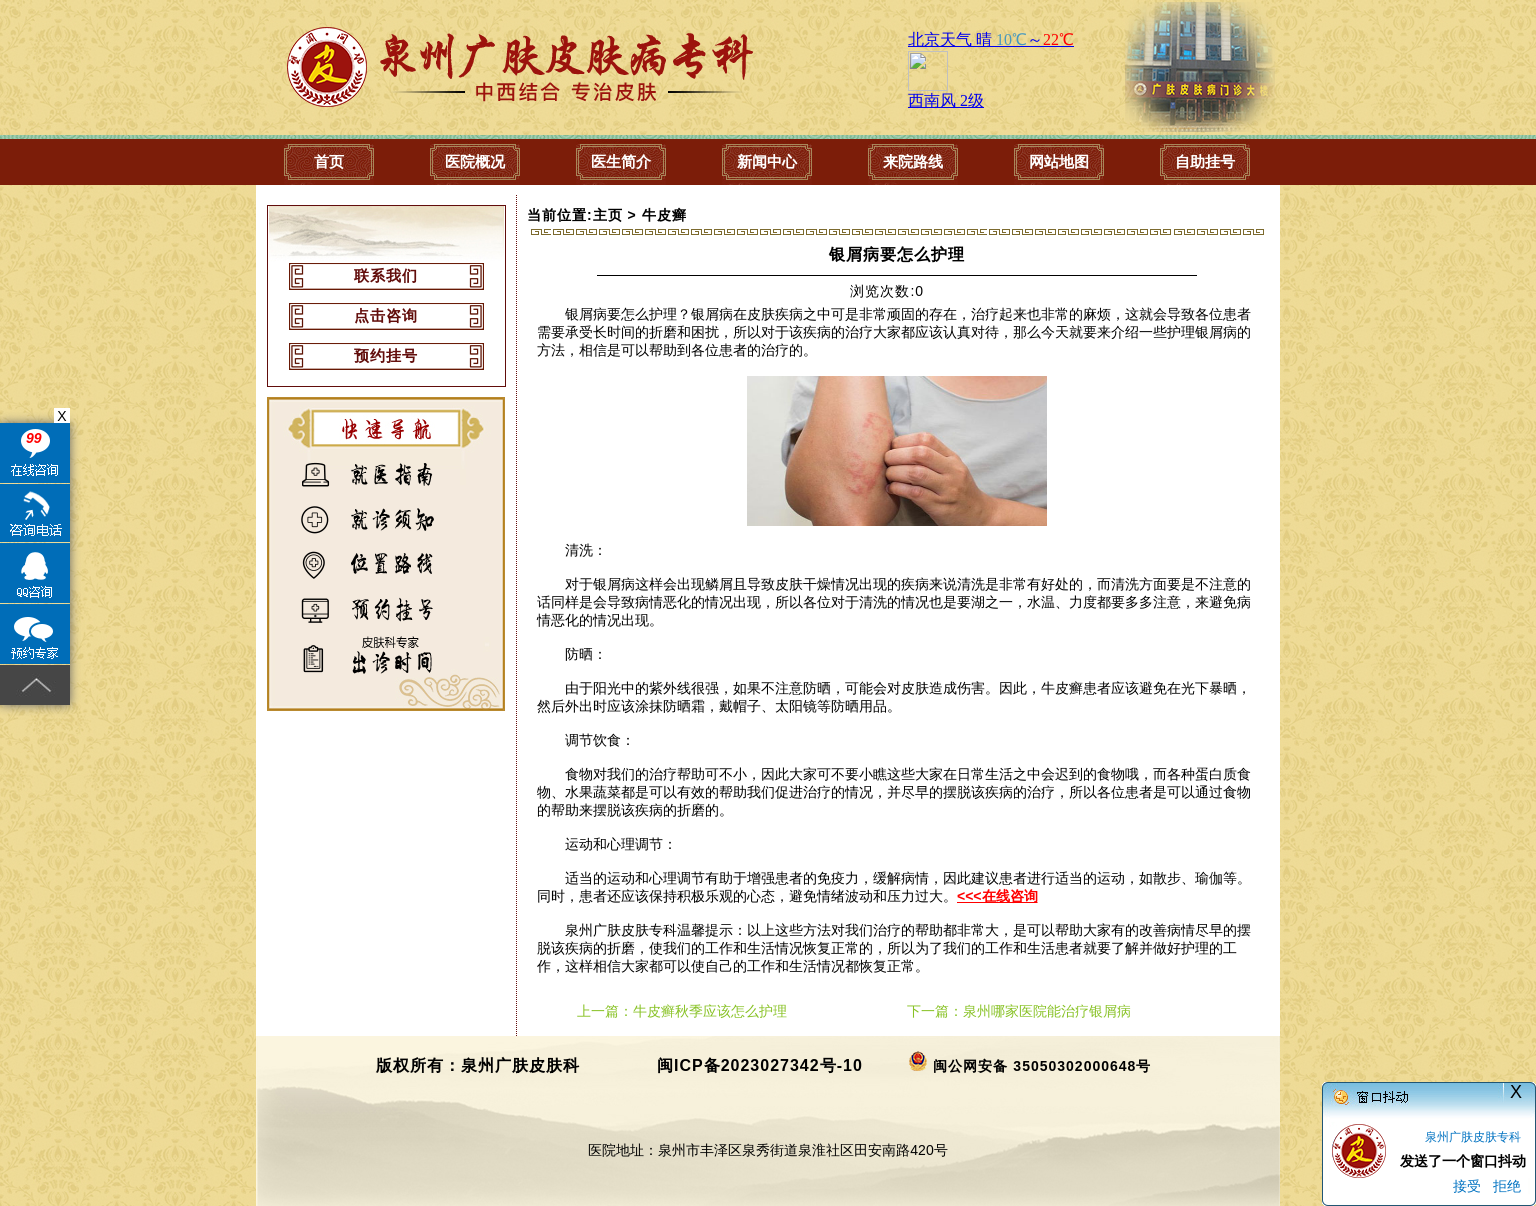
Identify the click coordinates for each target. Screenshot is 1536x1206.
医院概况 (475, 161)
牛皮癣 (664, 215)
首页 (329, 161)
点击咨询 (386, 315)
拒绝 (1507, 1186)
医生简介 (621, 161)
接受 (1467, 1186)
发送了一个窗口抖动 (1463, 1161)
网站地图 (1059, 161)
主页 (608, 215)
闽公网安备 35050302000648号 (1042, 1066)
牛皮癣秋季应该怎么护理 (710, 1011)
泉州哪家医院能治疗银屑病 (1047, 1011)
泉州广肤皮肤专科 (1473, 1137)
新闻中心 (767, 161)
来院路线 (913, 161)
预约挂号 (386, 355)
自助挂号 (1205, 161)
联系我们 (386, 275)
